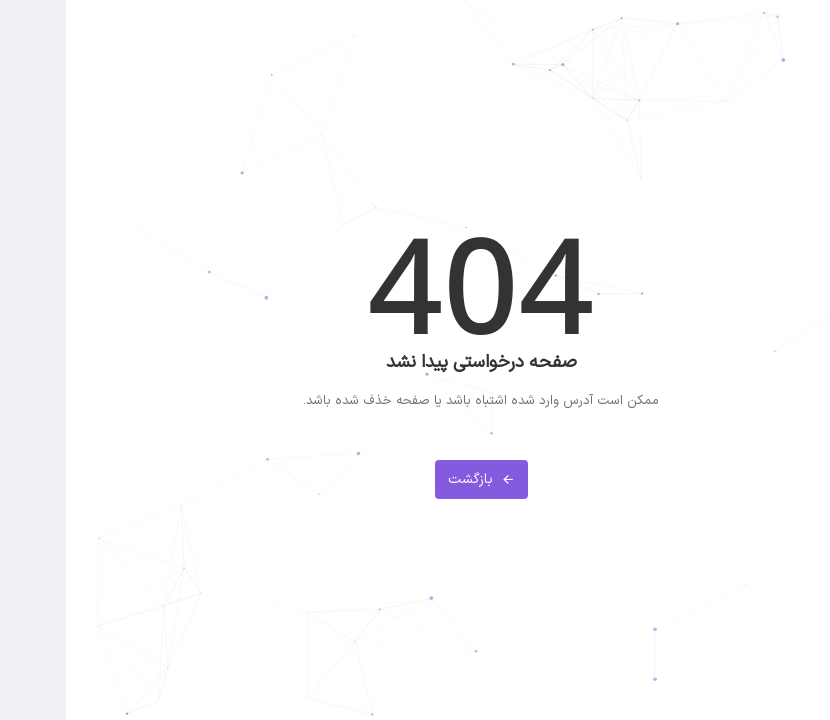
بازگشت (415, 479)
